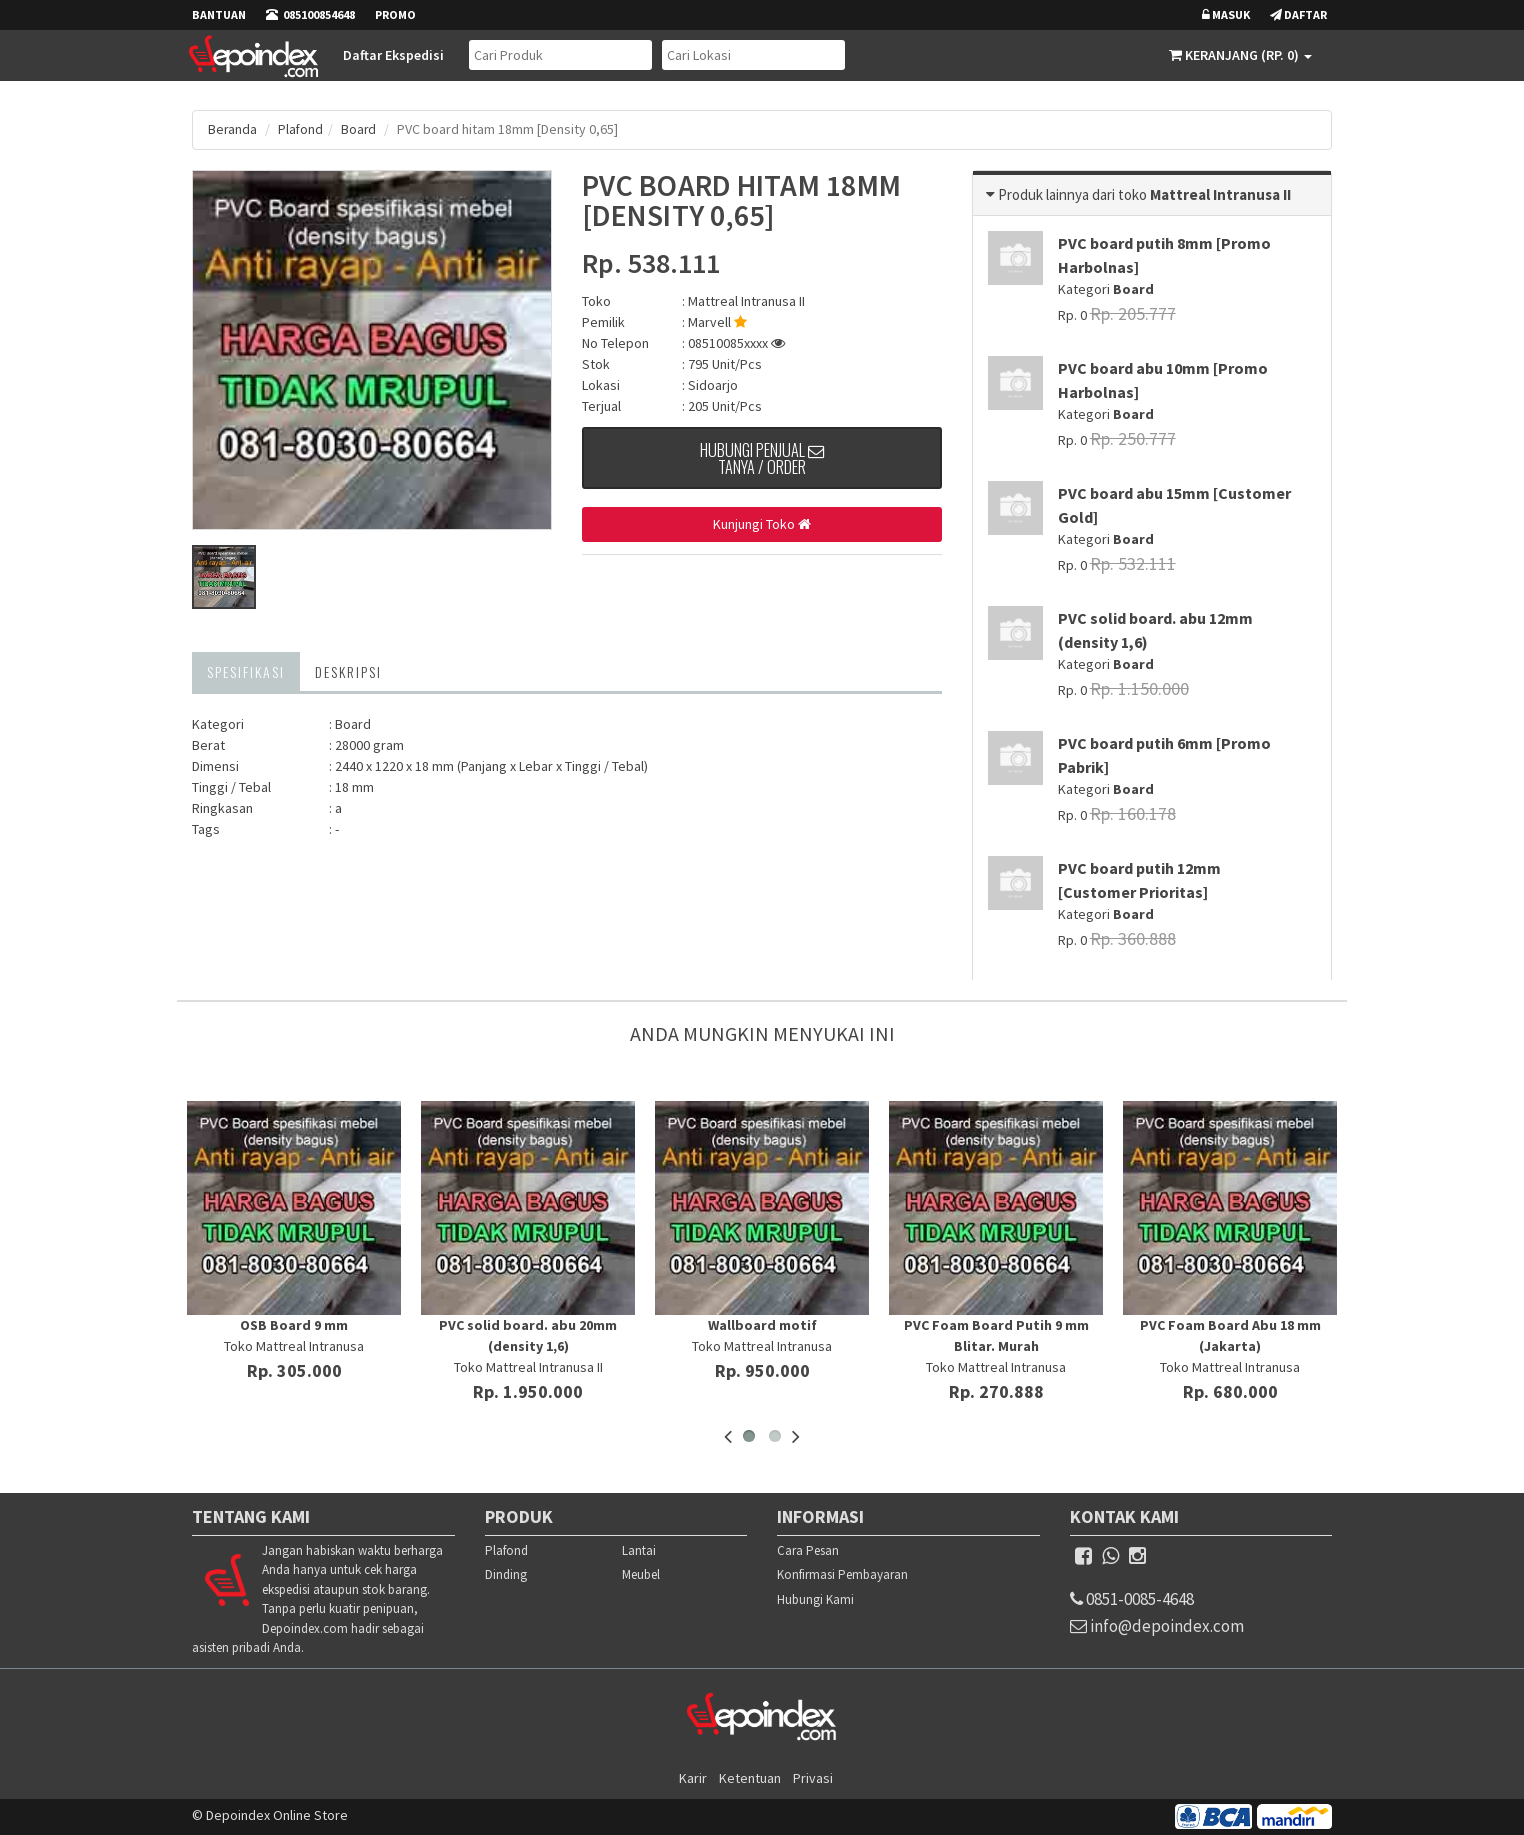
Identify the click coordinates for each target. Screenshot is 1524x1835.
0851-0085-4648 (1147, 1599)
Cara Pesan (808, 1549)
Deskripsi (348, 670)
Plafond (302, 129)
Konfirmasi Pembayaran (842, 1574)
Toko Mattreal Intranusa (294, 1345)
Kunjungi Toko (762, 525)
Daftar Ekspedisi (392, 55)
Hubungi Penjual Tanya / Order (762, 462)
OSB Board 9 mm (294, 1324)
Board (361, 129)
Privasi (813, 1777)
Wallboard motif (762, 1324)
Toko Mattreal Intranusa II (528, 1366)
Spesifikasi (246, 670)
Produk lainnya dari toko (1074, 193)
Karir (693, 1777)
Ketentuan (750, 1777)
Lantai (639, 1549)
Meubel (641, 1574)
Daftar (1298, 14)
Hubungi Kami (815, 1598)
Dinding (506, 1574)
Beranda (233, 129)
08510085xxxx (736, 342)
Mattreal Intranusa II (746, 300)
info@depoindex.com (1172, 1629)
